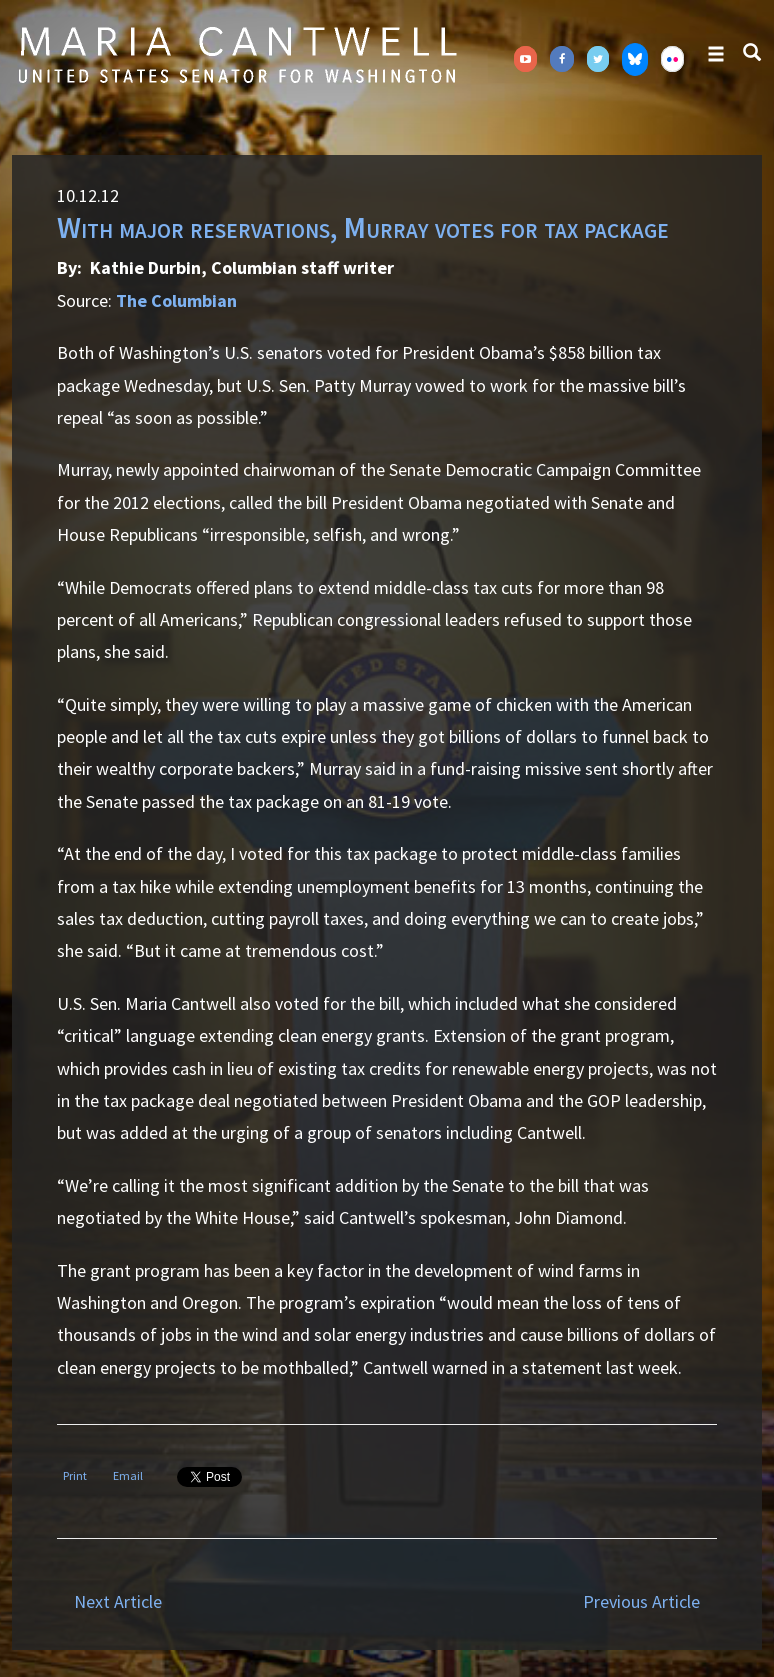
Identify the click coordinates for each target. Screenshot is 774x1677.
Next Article (118, 1601)
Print (75, 1475)
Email (128, 1475)
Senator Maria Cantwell (237, 54)
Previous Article (641, 1601)
